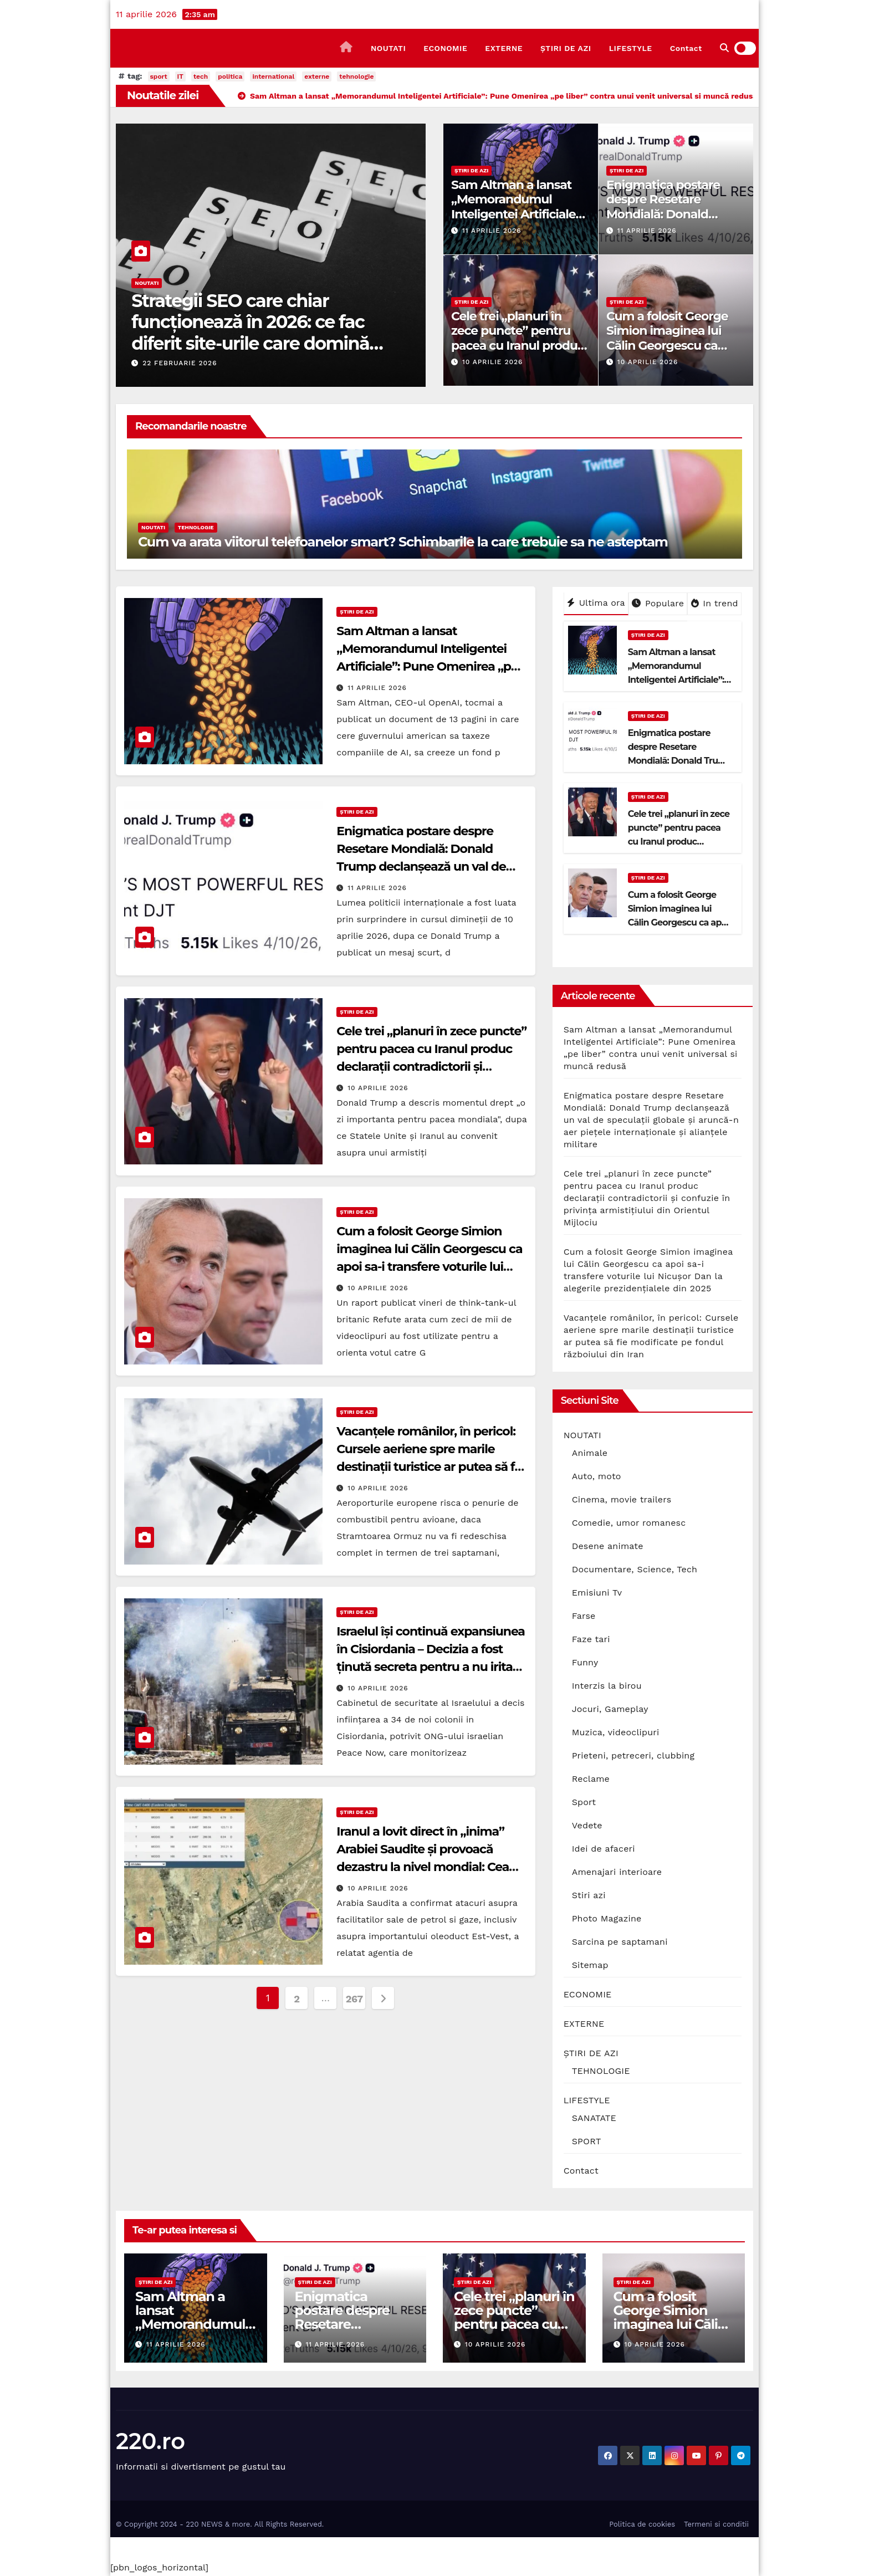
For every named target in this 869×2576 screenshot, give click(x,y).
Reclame (591, 1778)
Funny (585, 1662)
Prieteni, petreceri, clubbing (633, 1755)
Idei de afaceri (603, 1848)
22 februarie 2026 (179, 363)
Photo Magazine (607, 1918)
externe (316, 76)
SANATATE (594, 2118)
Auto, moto (596, 1476)
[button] (724, 48)
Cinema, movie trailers (622, 1499)
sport (158, 76)
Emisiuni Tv (597, 1592)
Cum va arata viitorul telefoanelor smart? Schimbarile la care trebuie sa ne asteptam (403, 542)
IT (180, 76)
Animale (590, 1453)
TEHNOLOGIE (196, 527)
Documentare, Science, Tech (635, 1569)
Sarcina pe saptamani (620, 1941)
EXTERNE (504, 48)
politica (230, 76)
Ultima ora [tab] (596, 602)
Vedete (587, 1825)
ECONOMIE (445, 48)
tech (200, 76)
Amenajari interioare (617, 1872)
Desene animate (607, 1546)
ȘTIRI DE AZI (565, 48)
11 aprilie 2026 (492, 230)
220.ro (150, 2441)
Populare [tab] (658, 603)
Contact (686, 48)
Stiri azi (589, 1895)
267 (354, 1999)
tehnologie (356, 76)
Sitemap (590, 1965)
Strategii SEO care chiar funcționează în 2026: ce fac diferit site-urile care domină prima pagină (250, 332)
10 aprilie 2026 (492, 362)
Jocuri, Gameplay (610, 1709)
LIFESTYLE (630, 48)
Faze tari (591, 1639)
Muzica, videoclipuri (616, 1732)
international (273, 76)
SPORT (586, 2141)
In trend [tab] (714, 603)
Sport (584, 1802)
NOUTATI (388, 48)
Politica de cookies (642, 2524)
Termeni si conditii (716, 2524)
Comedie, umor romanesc (629, 1522)
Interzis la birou (607, 1685)
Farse (584, 1616)
